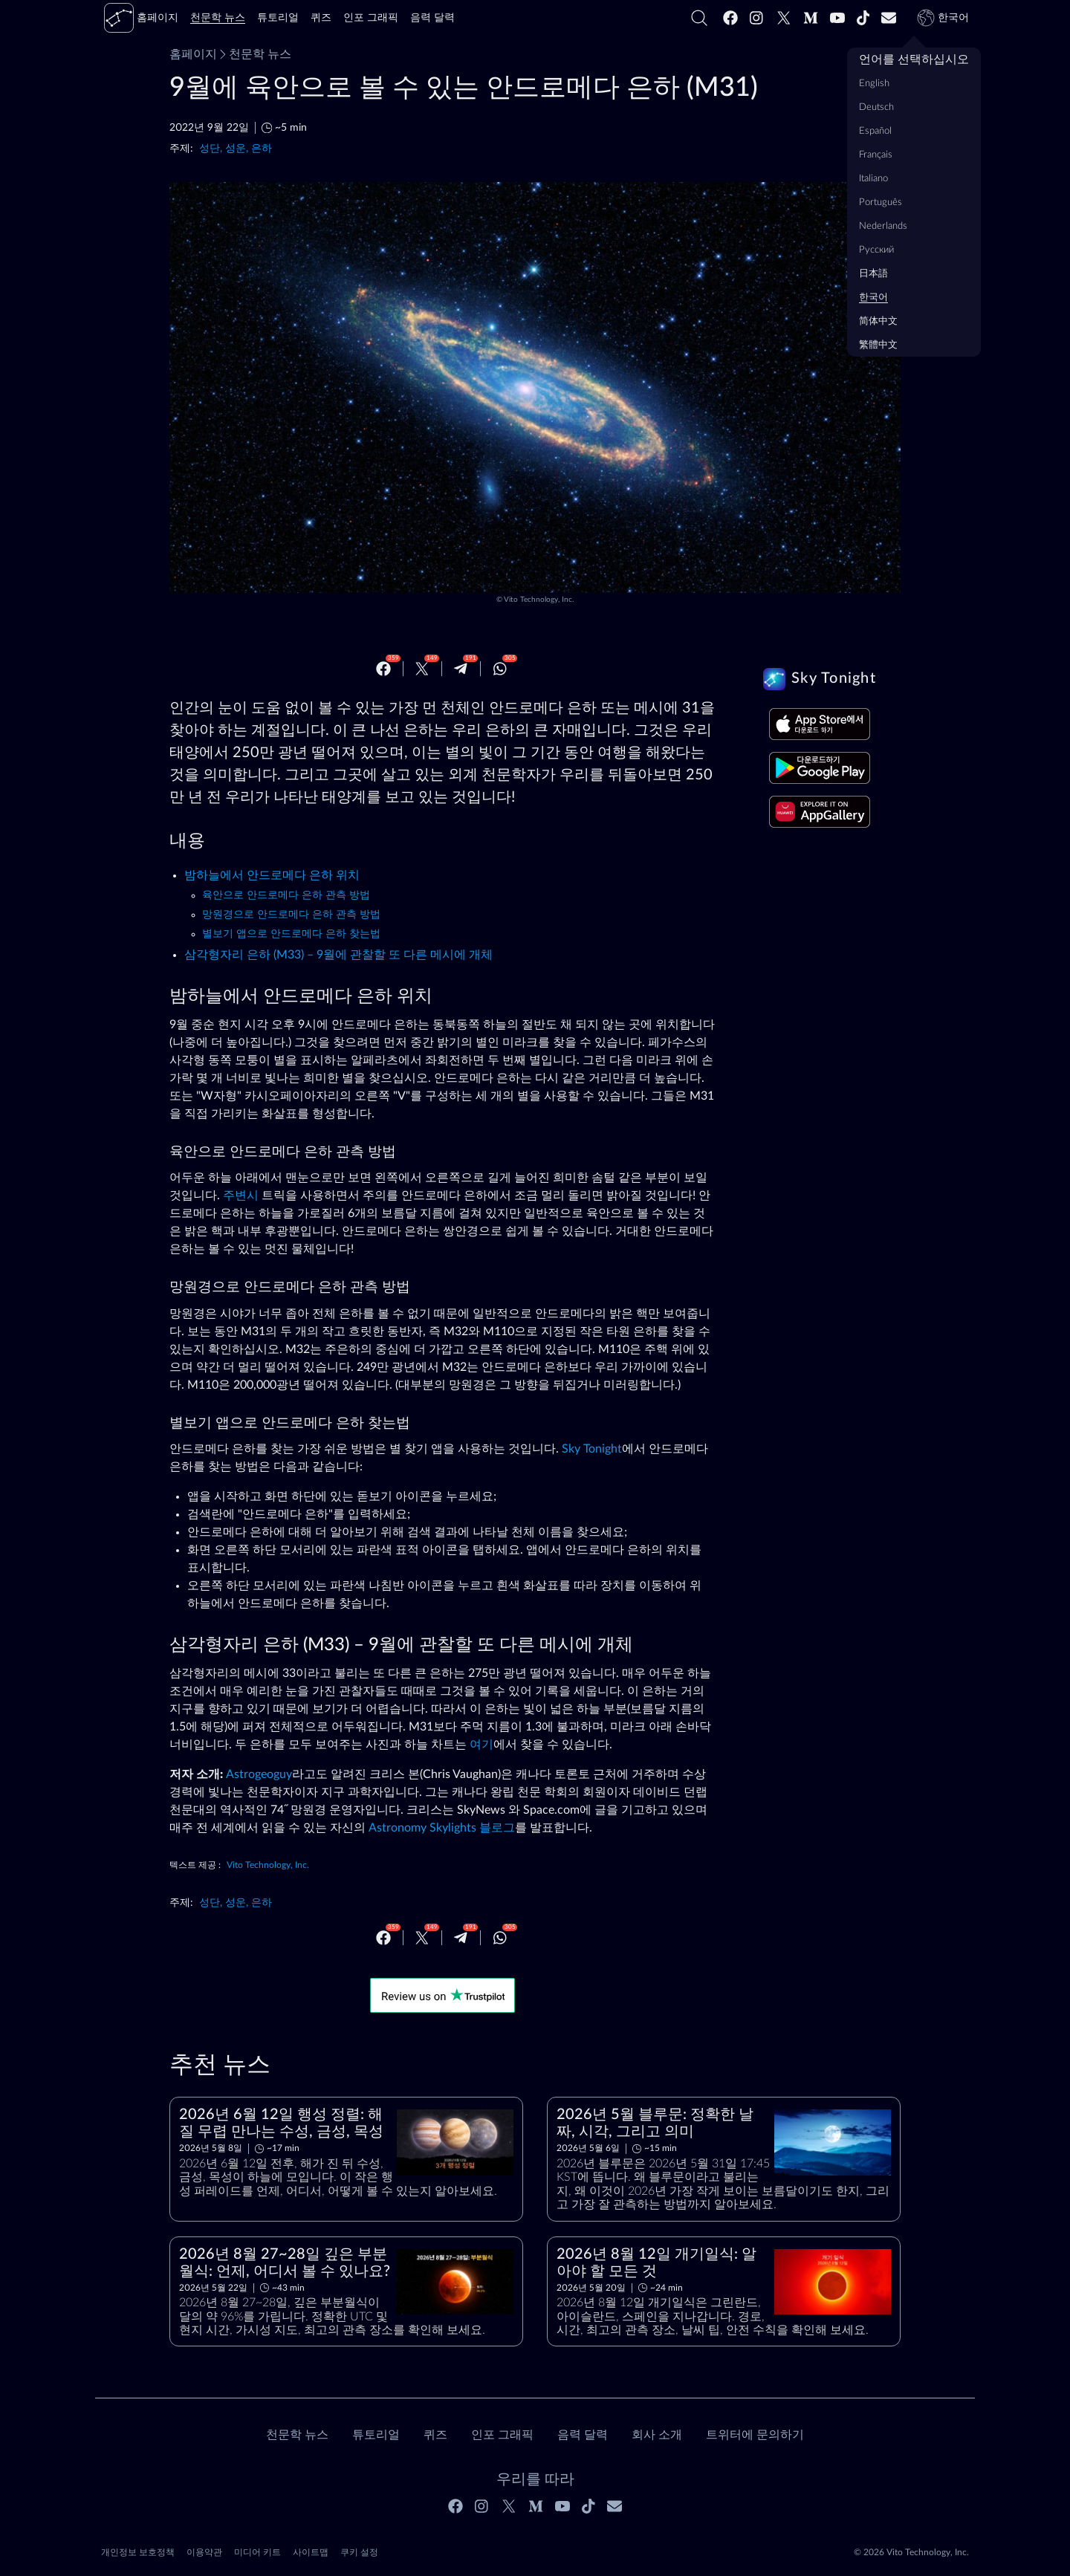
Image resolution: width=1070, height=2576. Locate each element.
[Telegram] (460, 668)
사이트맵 (310, 2552)
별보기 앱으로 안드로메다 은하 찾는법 (291, 934)
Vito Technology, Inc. (539, 599)
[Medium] (810, 17)
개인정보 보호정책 (138, 2552)
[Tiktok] (863, 17)
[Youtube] (837, 17)
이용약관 (204, 2552)
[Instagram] (757, 17)
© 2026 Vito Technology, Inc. (911, 2552)
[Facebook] (730, 17)
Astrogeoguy (259, 1774)
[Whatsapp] (500, 668)
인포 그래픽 (502, 2435)
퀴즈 (435, 2435)
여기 (481, 1745)
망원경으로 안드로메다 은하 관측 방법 (291, 914)
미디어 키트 (257, 2552)
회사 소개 (657, 2435)
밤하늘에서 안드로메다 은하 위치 (272, 875)
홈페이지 (193, 54)
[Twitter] (783, 17)
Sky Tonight (592, 1449)
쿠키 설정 (359, 2552)
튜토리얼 (376, 2435)
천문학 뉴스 (254, 54)
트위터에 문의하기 (755, 2435)
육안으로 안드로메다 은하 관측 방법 (286, 895)
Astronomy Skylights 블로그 (442, 1828)
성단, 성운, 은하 (235, 148)
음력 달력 (582, 2435)
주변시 (241, 1195)
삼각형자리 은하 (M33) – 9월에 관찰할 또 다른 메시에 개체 (338, 955)
